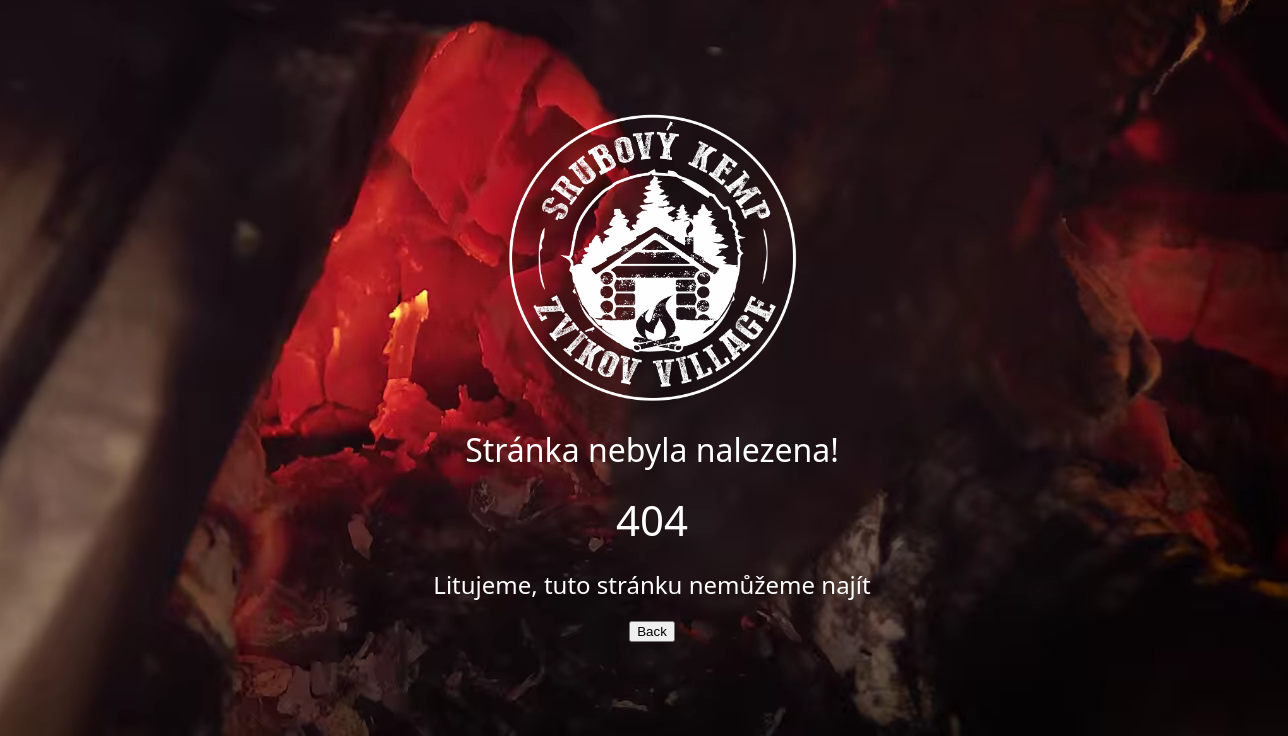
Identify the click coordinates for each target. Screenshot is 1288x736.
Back (652, 631)
